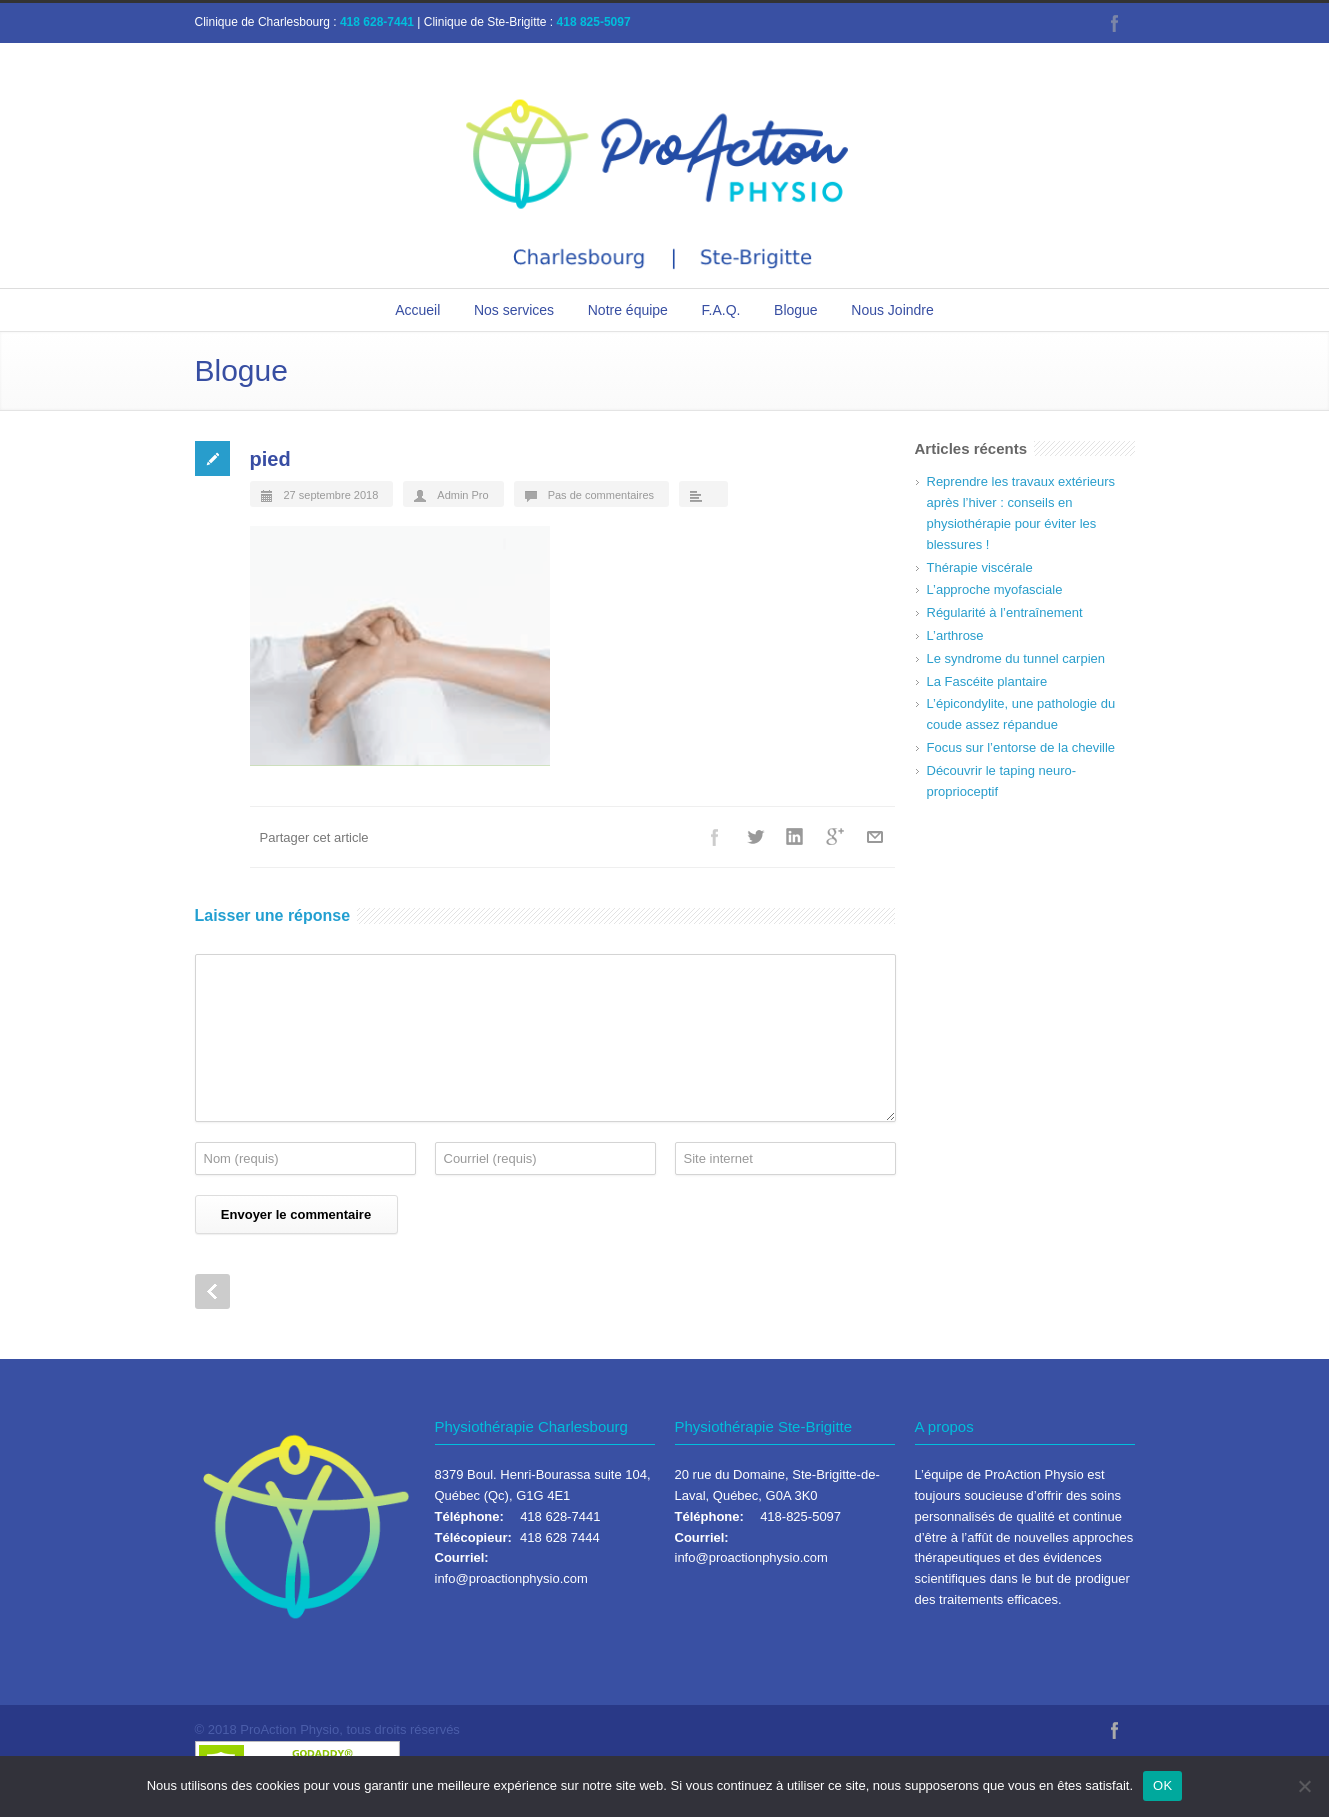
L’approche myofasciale (995, 589)
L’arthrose (955, 635)
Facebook (1115, 23)
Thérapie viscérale (980, 567)
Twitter (755, 837)
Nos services (514, 310)
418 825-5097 (594, 22)
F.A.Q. (721, 310)
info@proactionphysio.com (511, 1578)
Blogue (796, 310)
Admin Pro (462, 495)
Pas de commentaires (601, 495)
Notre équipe (628, 310)
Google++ (835, 837)
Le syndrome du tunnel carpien (1016, 658)
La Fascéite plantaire (987, 681)
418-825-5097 (800, 1516)
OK (1162, 1785)
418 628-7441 (377, 22)
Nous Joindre (892, 310)
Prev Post (212, 1291)
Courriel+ (875, 837)
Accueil (417, 310)
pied (270, 459)
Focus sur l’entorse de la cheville (1021, 747)
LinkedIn (795, 837)
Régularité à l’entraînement (1005, 612)
